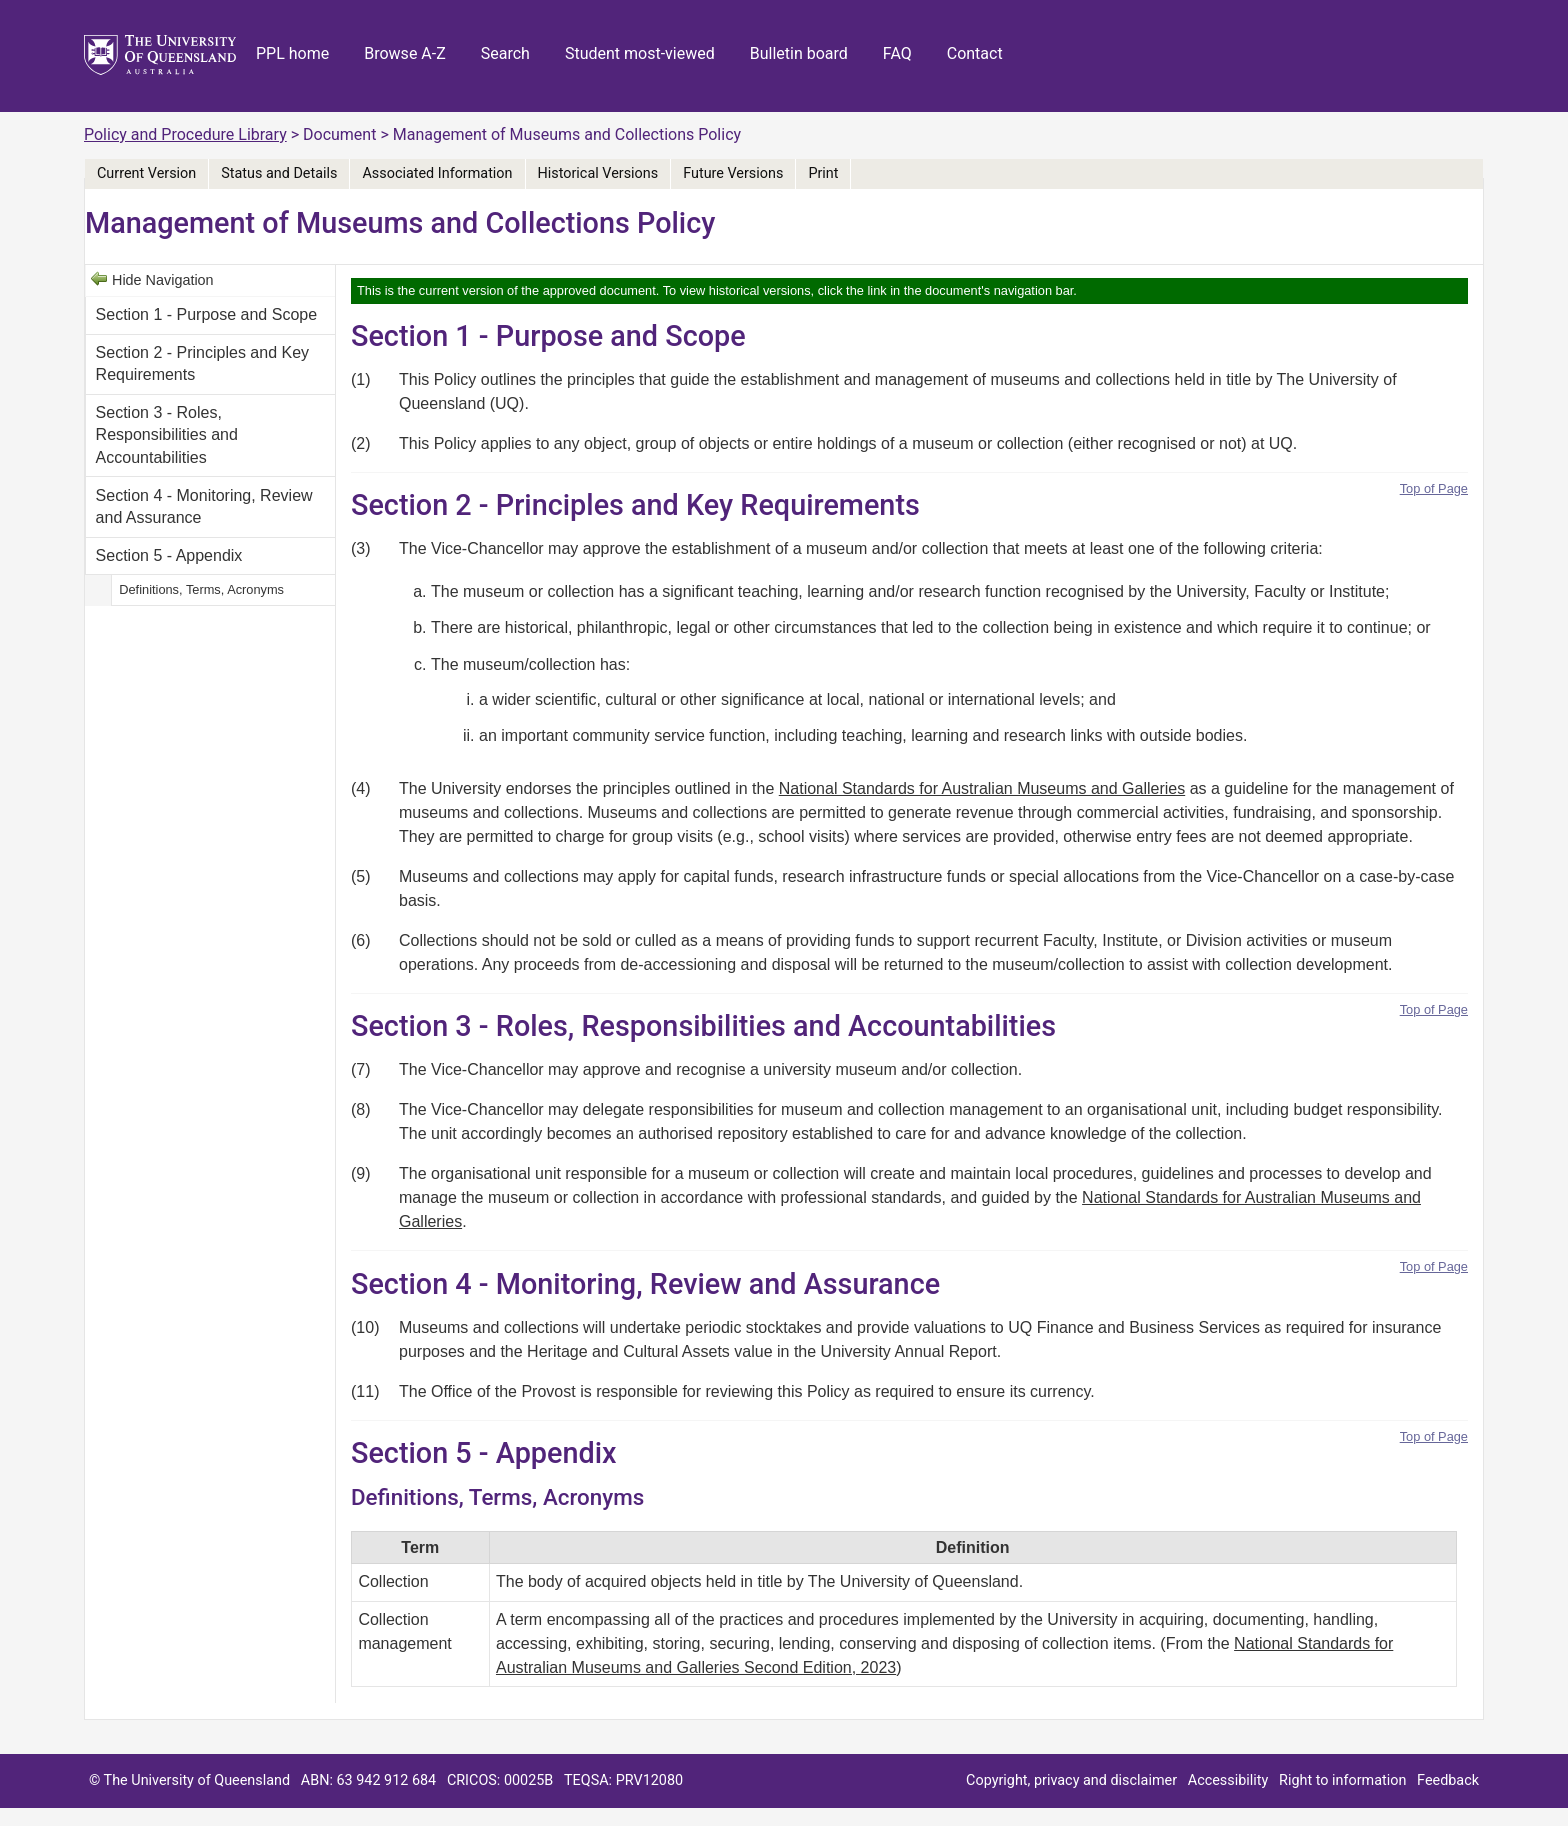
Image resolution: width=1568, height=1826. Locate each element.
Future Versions (733, 173)
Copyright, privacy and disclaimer (1071, 1780)
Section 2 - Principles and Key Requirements (202, 363)
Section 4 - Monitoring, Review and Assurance (204, 506)
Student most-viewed (640, 53)
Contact (975, 53)
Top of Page (1434, 488)
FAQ (897, 53)
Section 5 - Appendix (169, 555)
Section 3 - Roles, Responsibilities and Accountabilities (167, 435)
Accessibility (1228, 1780)
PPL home (292, 53)
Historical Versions (598, 173)
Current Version (146, 173)
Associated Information (437, 173)
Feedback (1448, 1780)
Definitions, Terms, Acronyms (201, 589)
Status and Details (279, 173)
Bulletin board (799, 53)
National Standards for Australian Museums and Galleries (982, 788)
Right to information (1342, 1780)
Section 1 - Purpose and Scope (206, 314)
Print (823, 173)
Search (505, 53)
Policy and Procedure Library (185, 134)
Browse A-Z (405, 53)
